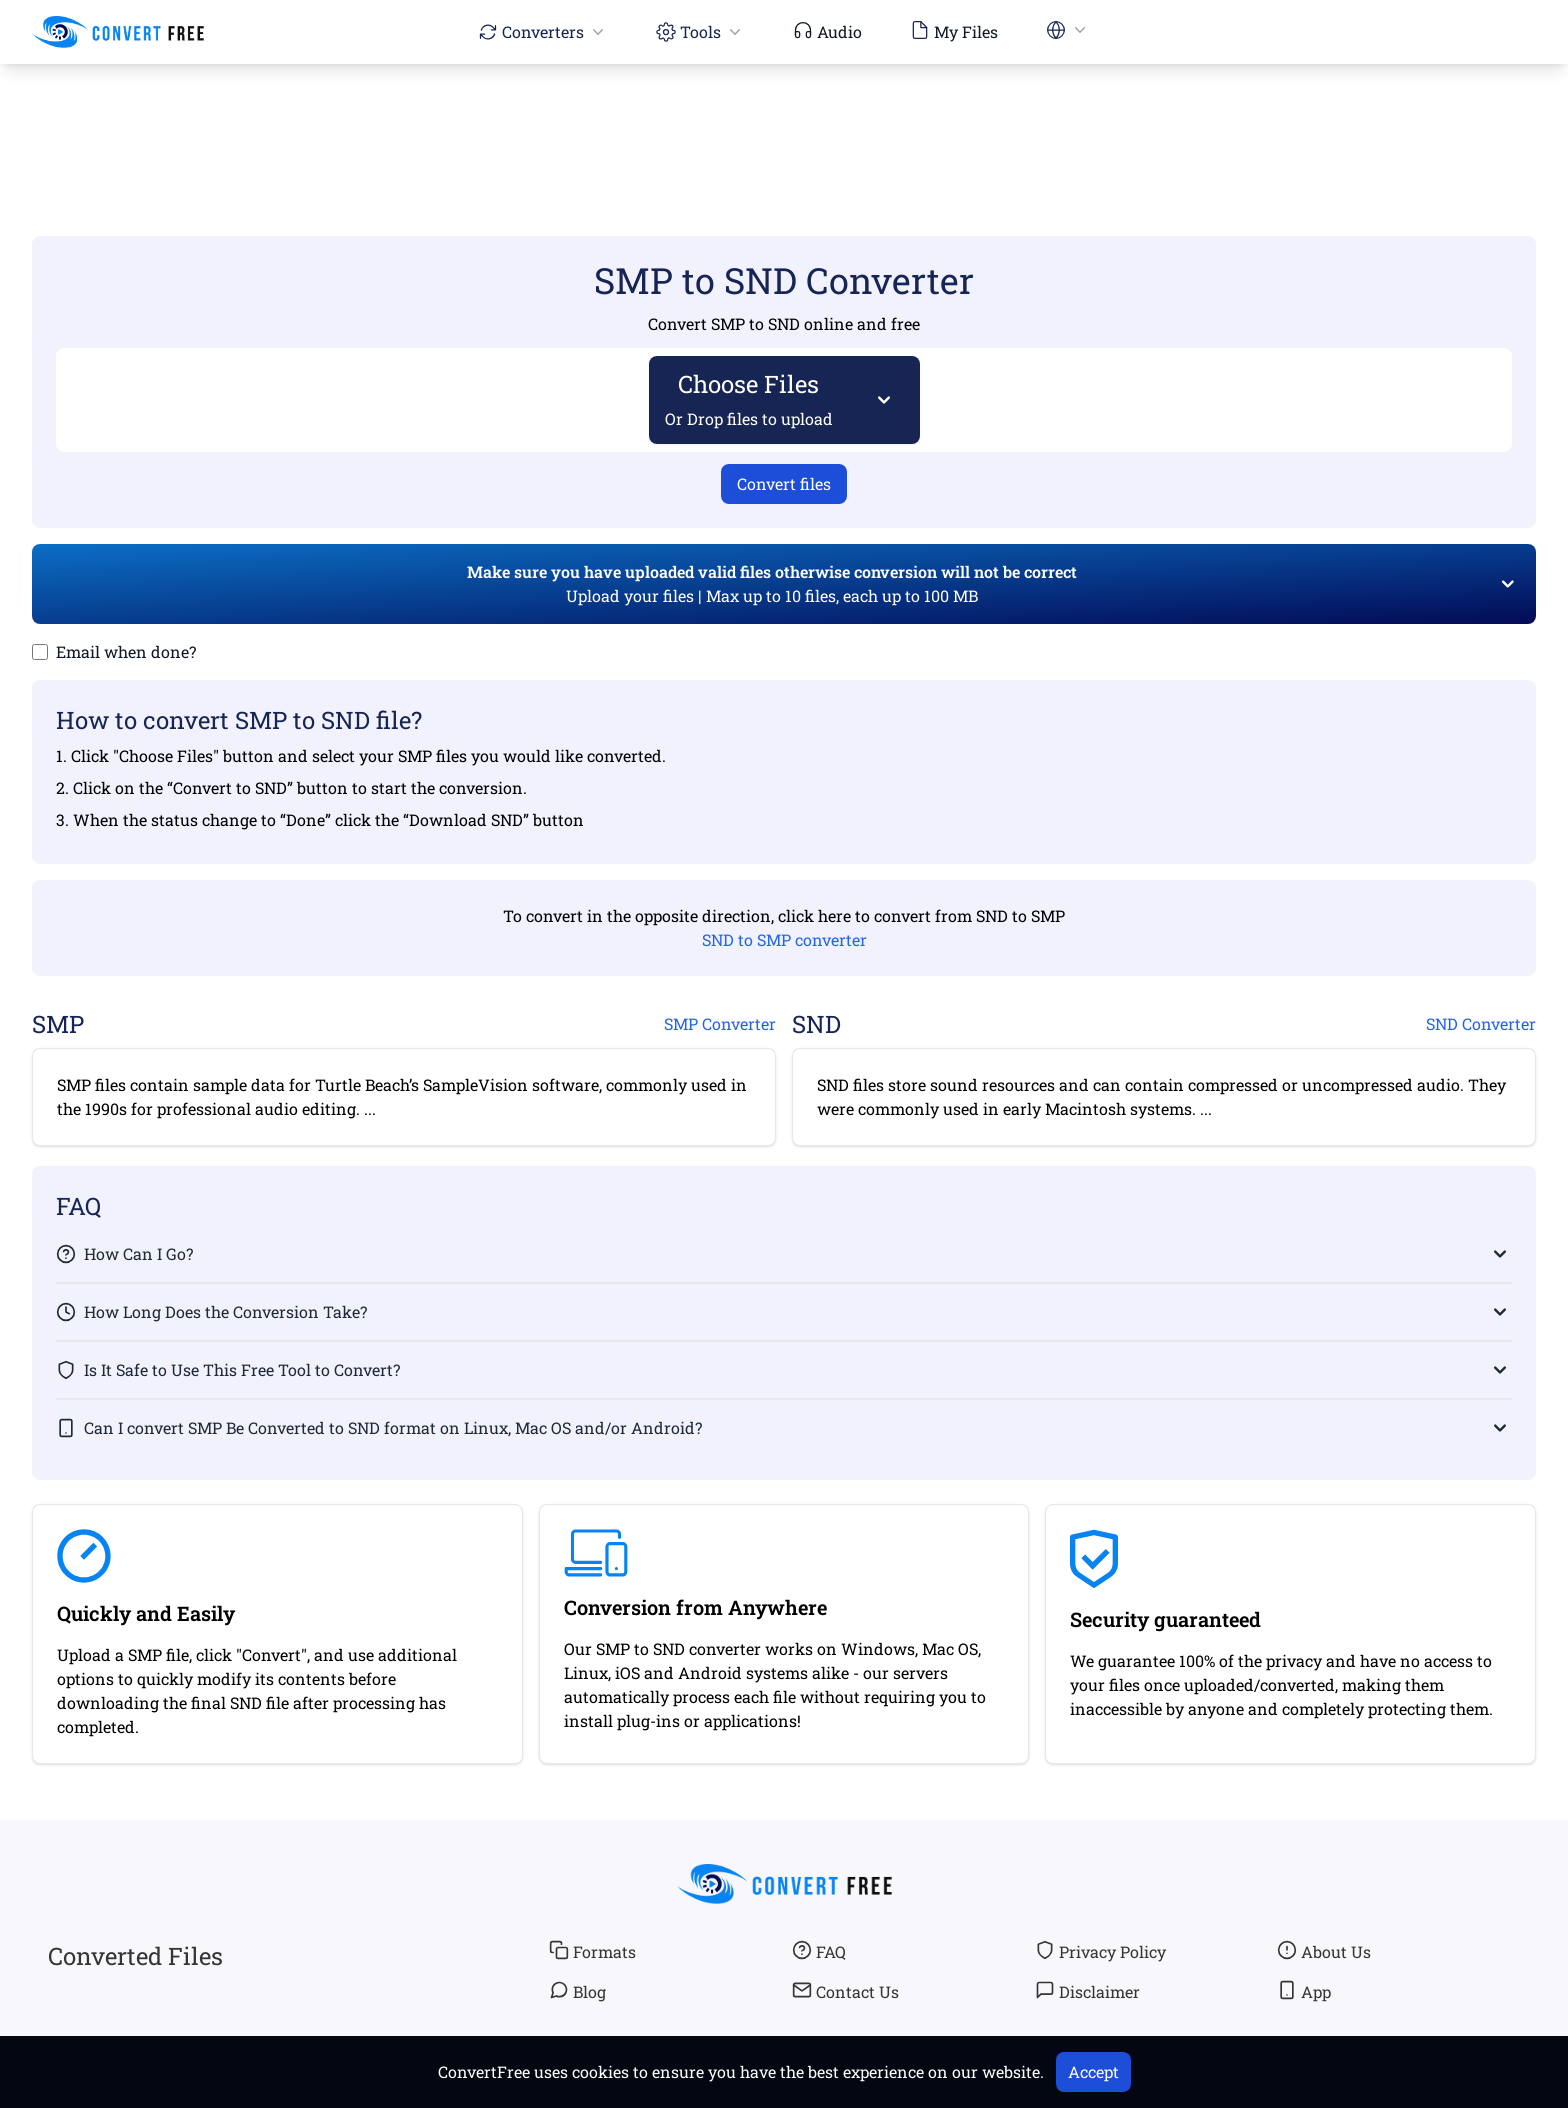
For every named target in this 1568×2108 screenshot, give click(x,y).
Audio (827, 31)
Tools (700, 31)
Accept (1093, 2071)
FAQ (819, 1951)
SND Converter (1481, 1023)
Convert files (784, 483)
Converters (543, 31)
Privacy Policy (1100, 1951)
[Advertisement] (784, 121)
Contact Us (845, 1991)
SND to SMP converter (784, 939)
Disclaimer (1087, 1991)
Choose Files (749, 398)
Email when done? (126, 651)
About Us (1324, 1951)
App (1304, 1991)
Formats (592, 1951)
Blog (577, 1991)
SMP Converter (720, 1023)
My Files (954, 31)
